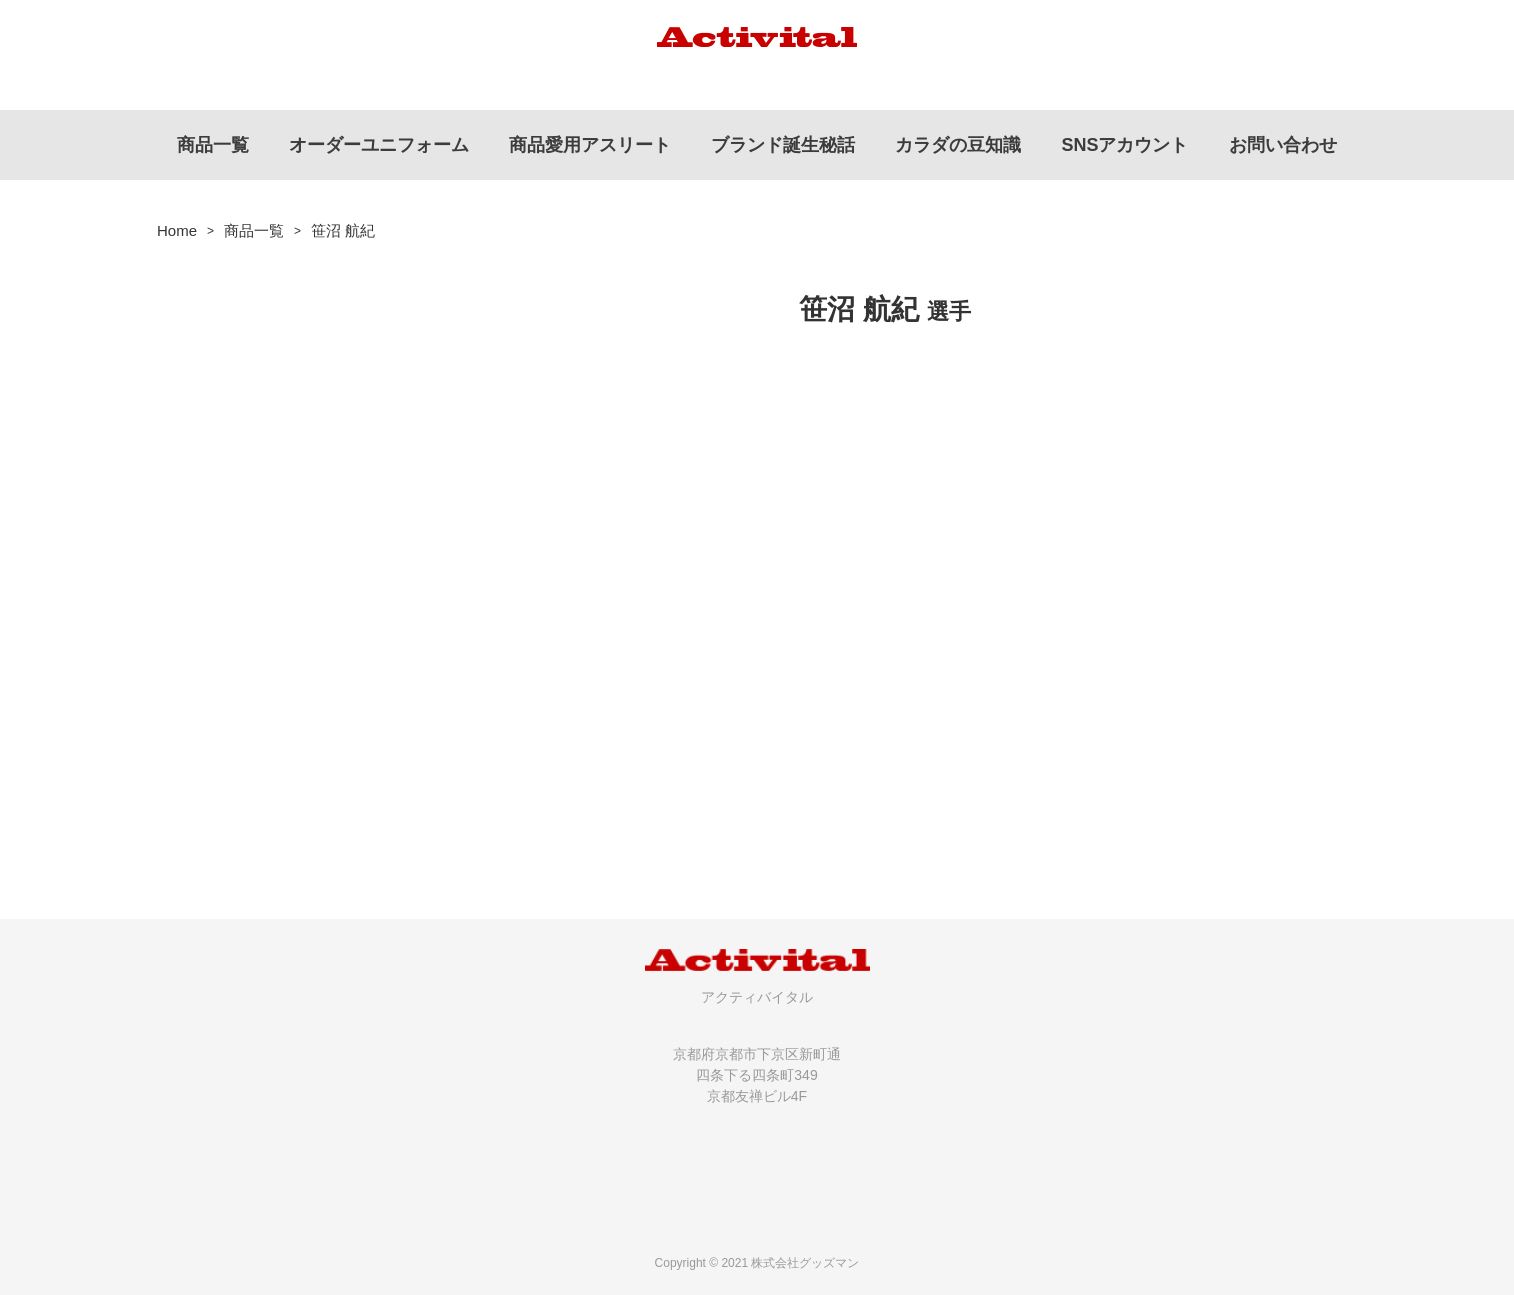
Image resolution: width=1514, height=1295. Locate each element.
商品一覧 (254, 230)
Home (177, 230)
